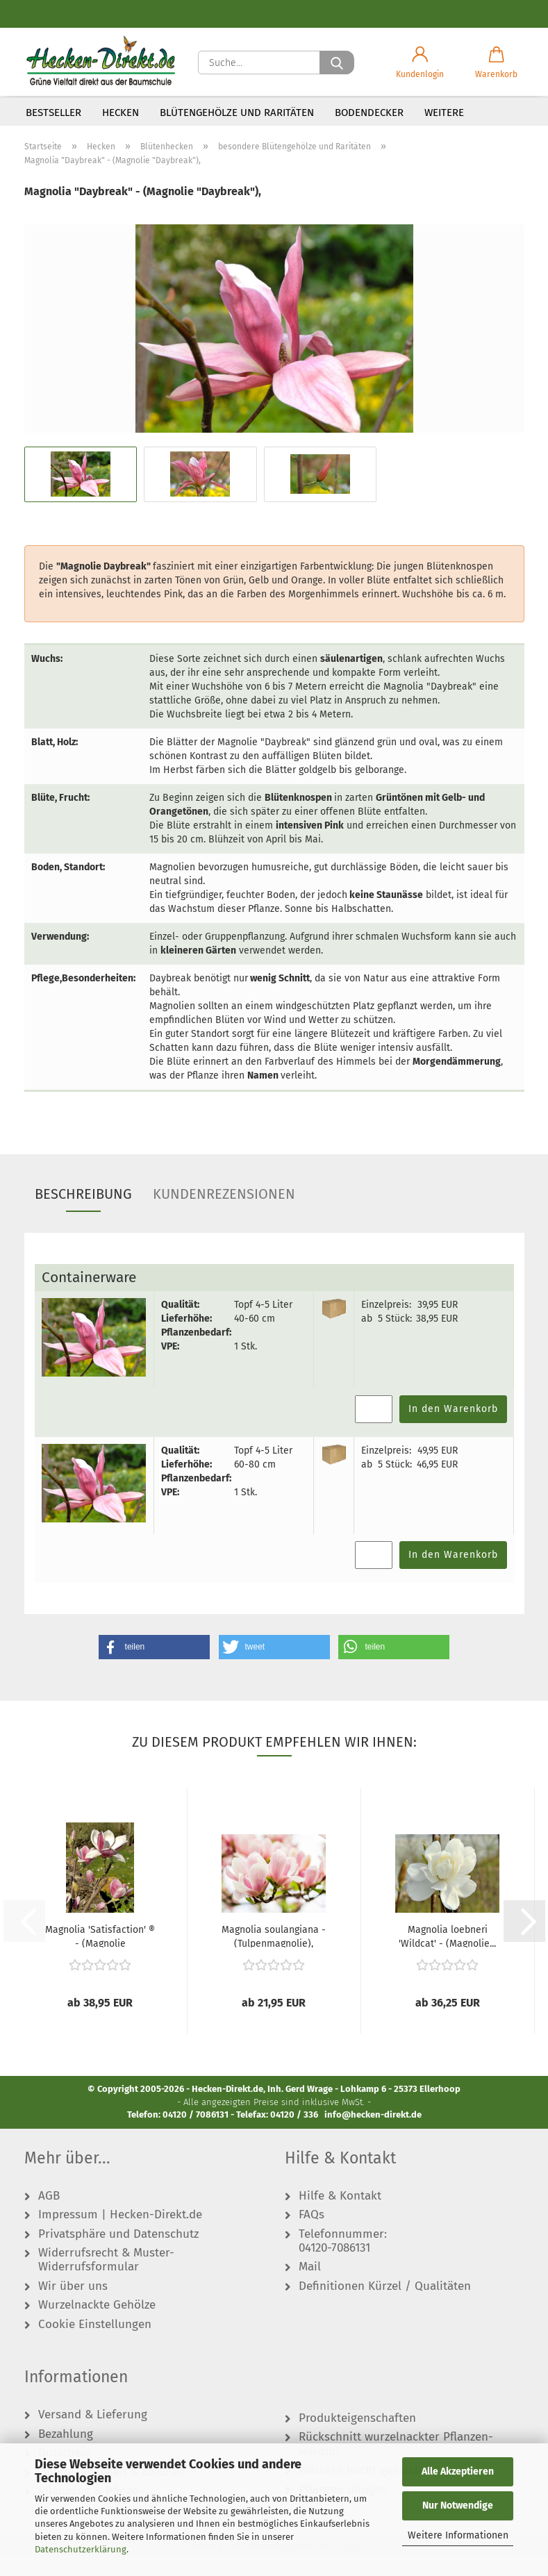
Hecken (120, 112)
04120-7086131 (334, 2268)
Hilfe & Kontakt (340, 2216)
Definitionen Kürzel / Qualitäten (385, 2306)
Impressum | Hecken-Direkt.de (120, 2235)
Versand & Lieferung (92, 2435)
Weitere (444, 112)
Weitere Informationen (458, 2535)
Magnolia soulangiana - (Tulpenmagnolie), (274, 1956)
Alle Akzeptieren (458, 2471)
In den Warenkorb (453, 1429)
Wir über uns (73, 2306)
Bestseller (53, 112)
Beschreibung (83, 1214)
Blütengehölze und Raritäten (237, 112)
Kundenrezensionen (224, 1214)
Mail (310, 2287)
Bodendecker (369, 112)
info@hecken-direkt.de (373, 2134)
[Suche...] (336, 62)
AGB (49, 2216)
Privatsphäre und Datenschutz (118, 2254)
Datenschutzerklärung (80, 2549)
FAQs (311, 2235)
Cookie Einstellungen (94, 2345)
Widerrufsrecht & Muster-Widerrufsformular (106, 2280)
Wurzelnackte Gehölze (97, 2325)
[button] (420, 62)
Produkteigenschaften (357, 2438)
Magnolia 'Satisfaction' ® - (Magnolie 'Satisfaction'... (100, 1956)
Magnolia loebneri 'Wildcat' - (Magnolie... (447, 1956)
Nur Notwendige (457, 2505)
